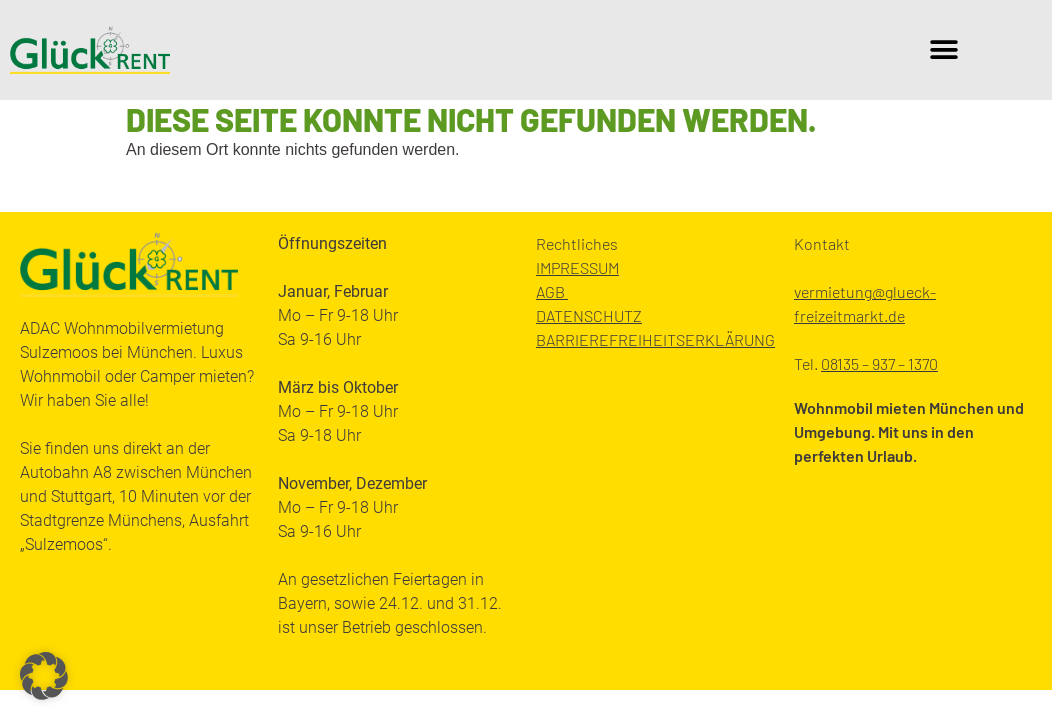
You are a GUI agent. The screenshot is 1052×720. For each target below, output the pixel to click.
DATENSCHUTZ (589, 315)
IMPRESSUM (577, 267)
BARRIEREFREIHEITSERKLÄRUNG (655, 339)
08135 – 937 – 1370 (879, 363)
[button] (944, 50)
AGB (552, 291)
